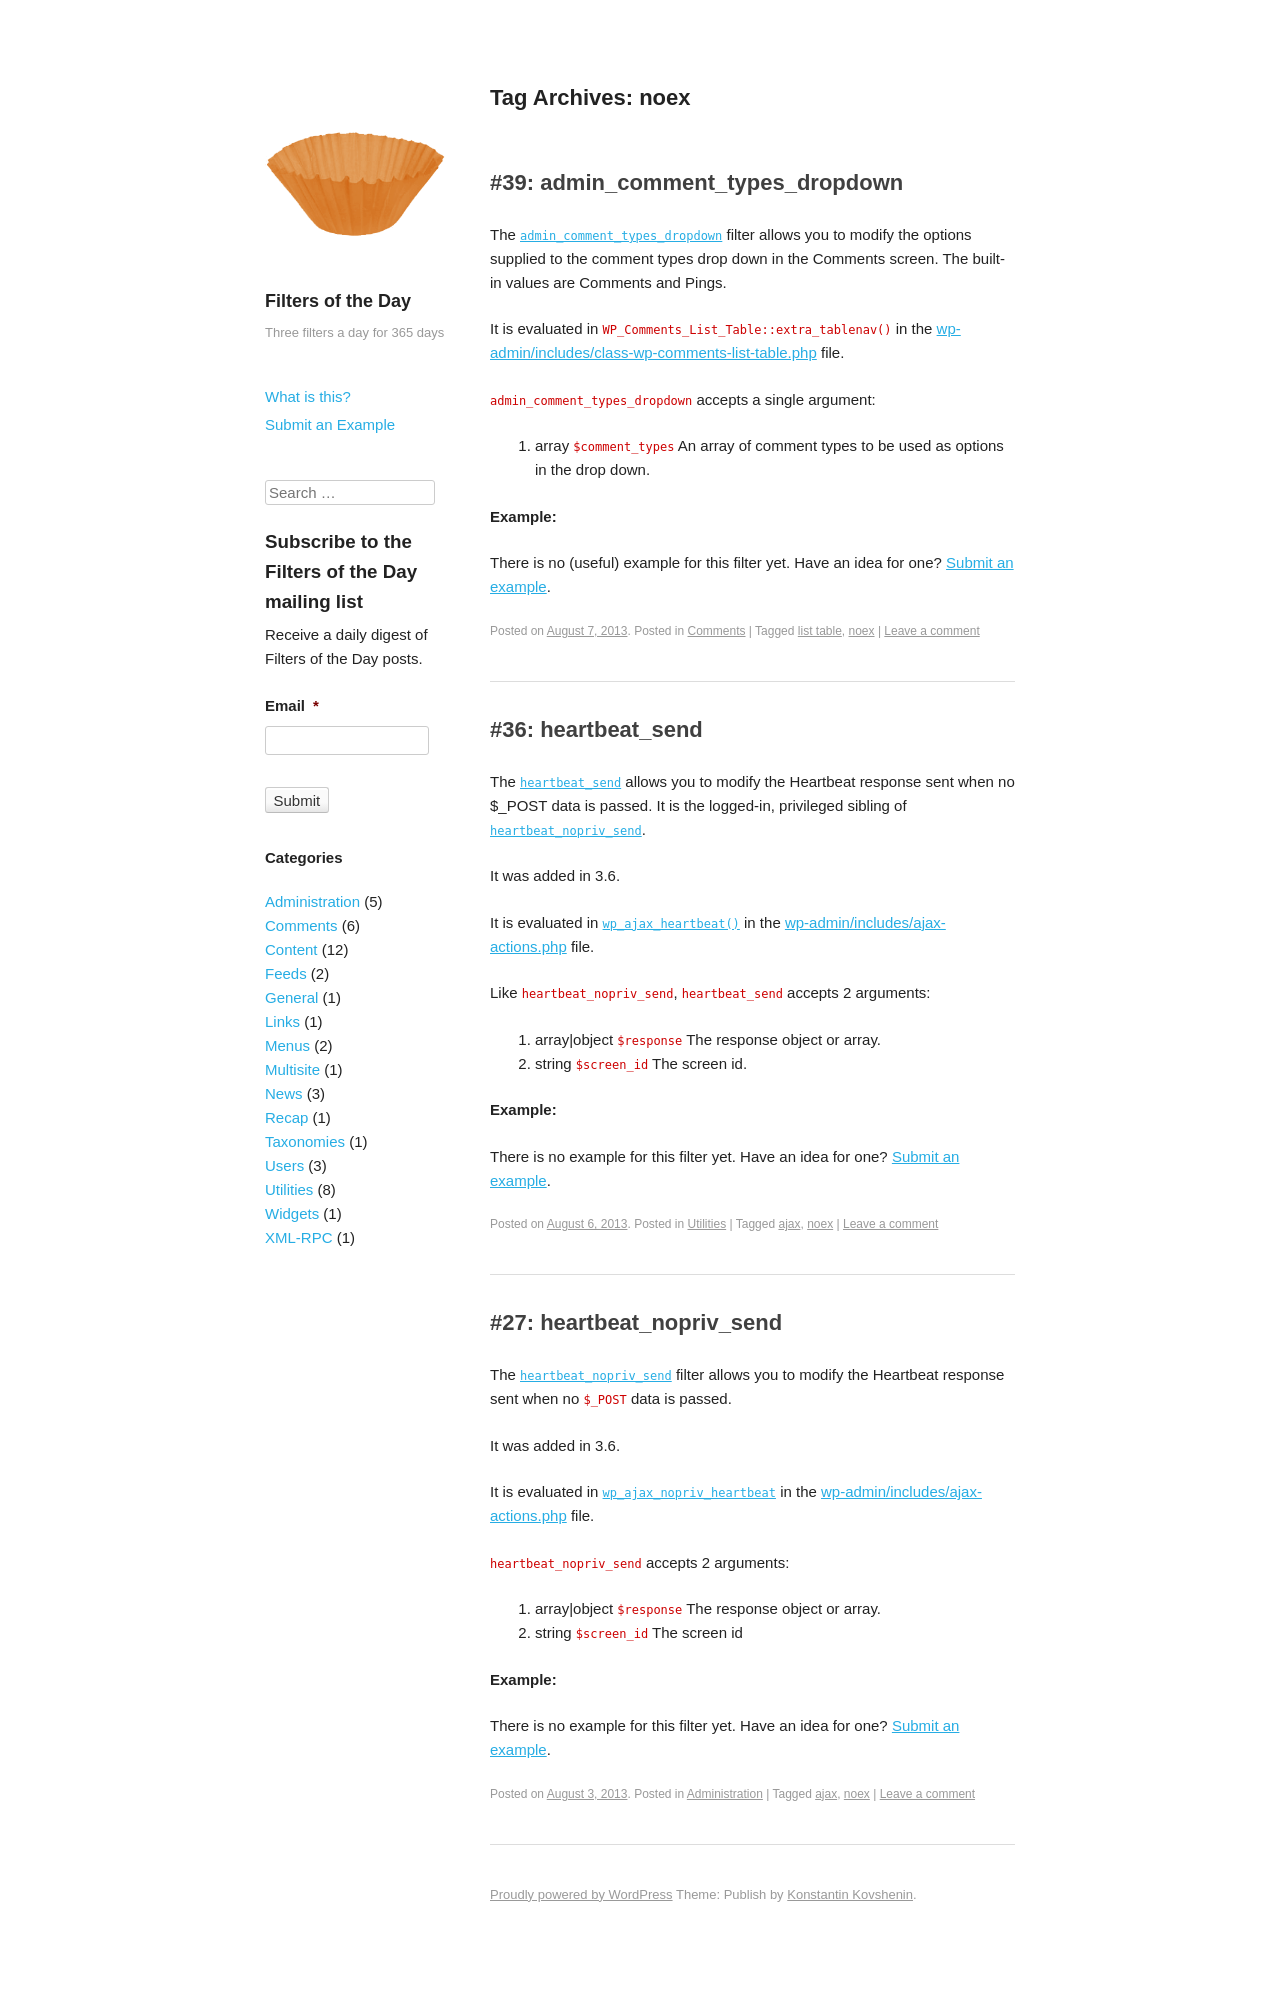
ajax (789, 1224)
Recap (286, 1117)
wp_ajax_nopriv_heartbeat (689, 1493)
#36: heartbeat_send (596, 729)
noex (862, 631)
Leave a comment (931, 631)
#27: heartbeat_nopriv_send (636, 1322)
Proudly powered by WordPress (581, 1894)
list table (820, 631)
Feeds (286, 973)
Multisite (292, 1069)
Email (292, 705)
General (291, 997)
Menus (287, 1045)
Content (291, 949)
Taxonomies (305, 1141)
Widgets (292, 1213)
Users (284, 1165)
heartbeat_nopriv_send (566, 831)
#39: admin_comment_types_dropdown (696, 182)
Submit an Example (330, 424)
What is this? (308, 396)
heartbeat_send (570, 783)
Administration (725, 1794)
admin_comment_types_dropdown (621, 236)
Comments (717, 631)
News (284, 1093)
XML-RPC (299, 1237)
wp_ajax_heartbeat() (671, 924)
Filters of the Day (338, 301)
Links (282, 1021)
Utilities (707, 1224)
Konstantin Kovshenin (850, 1894)
